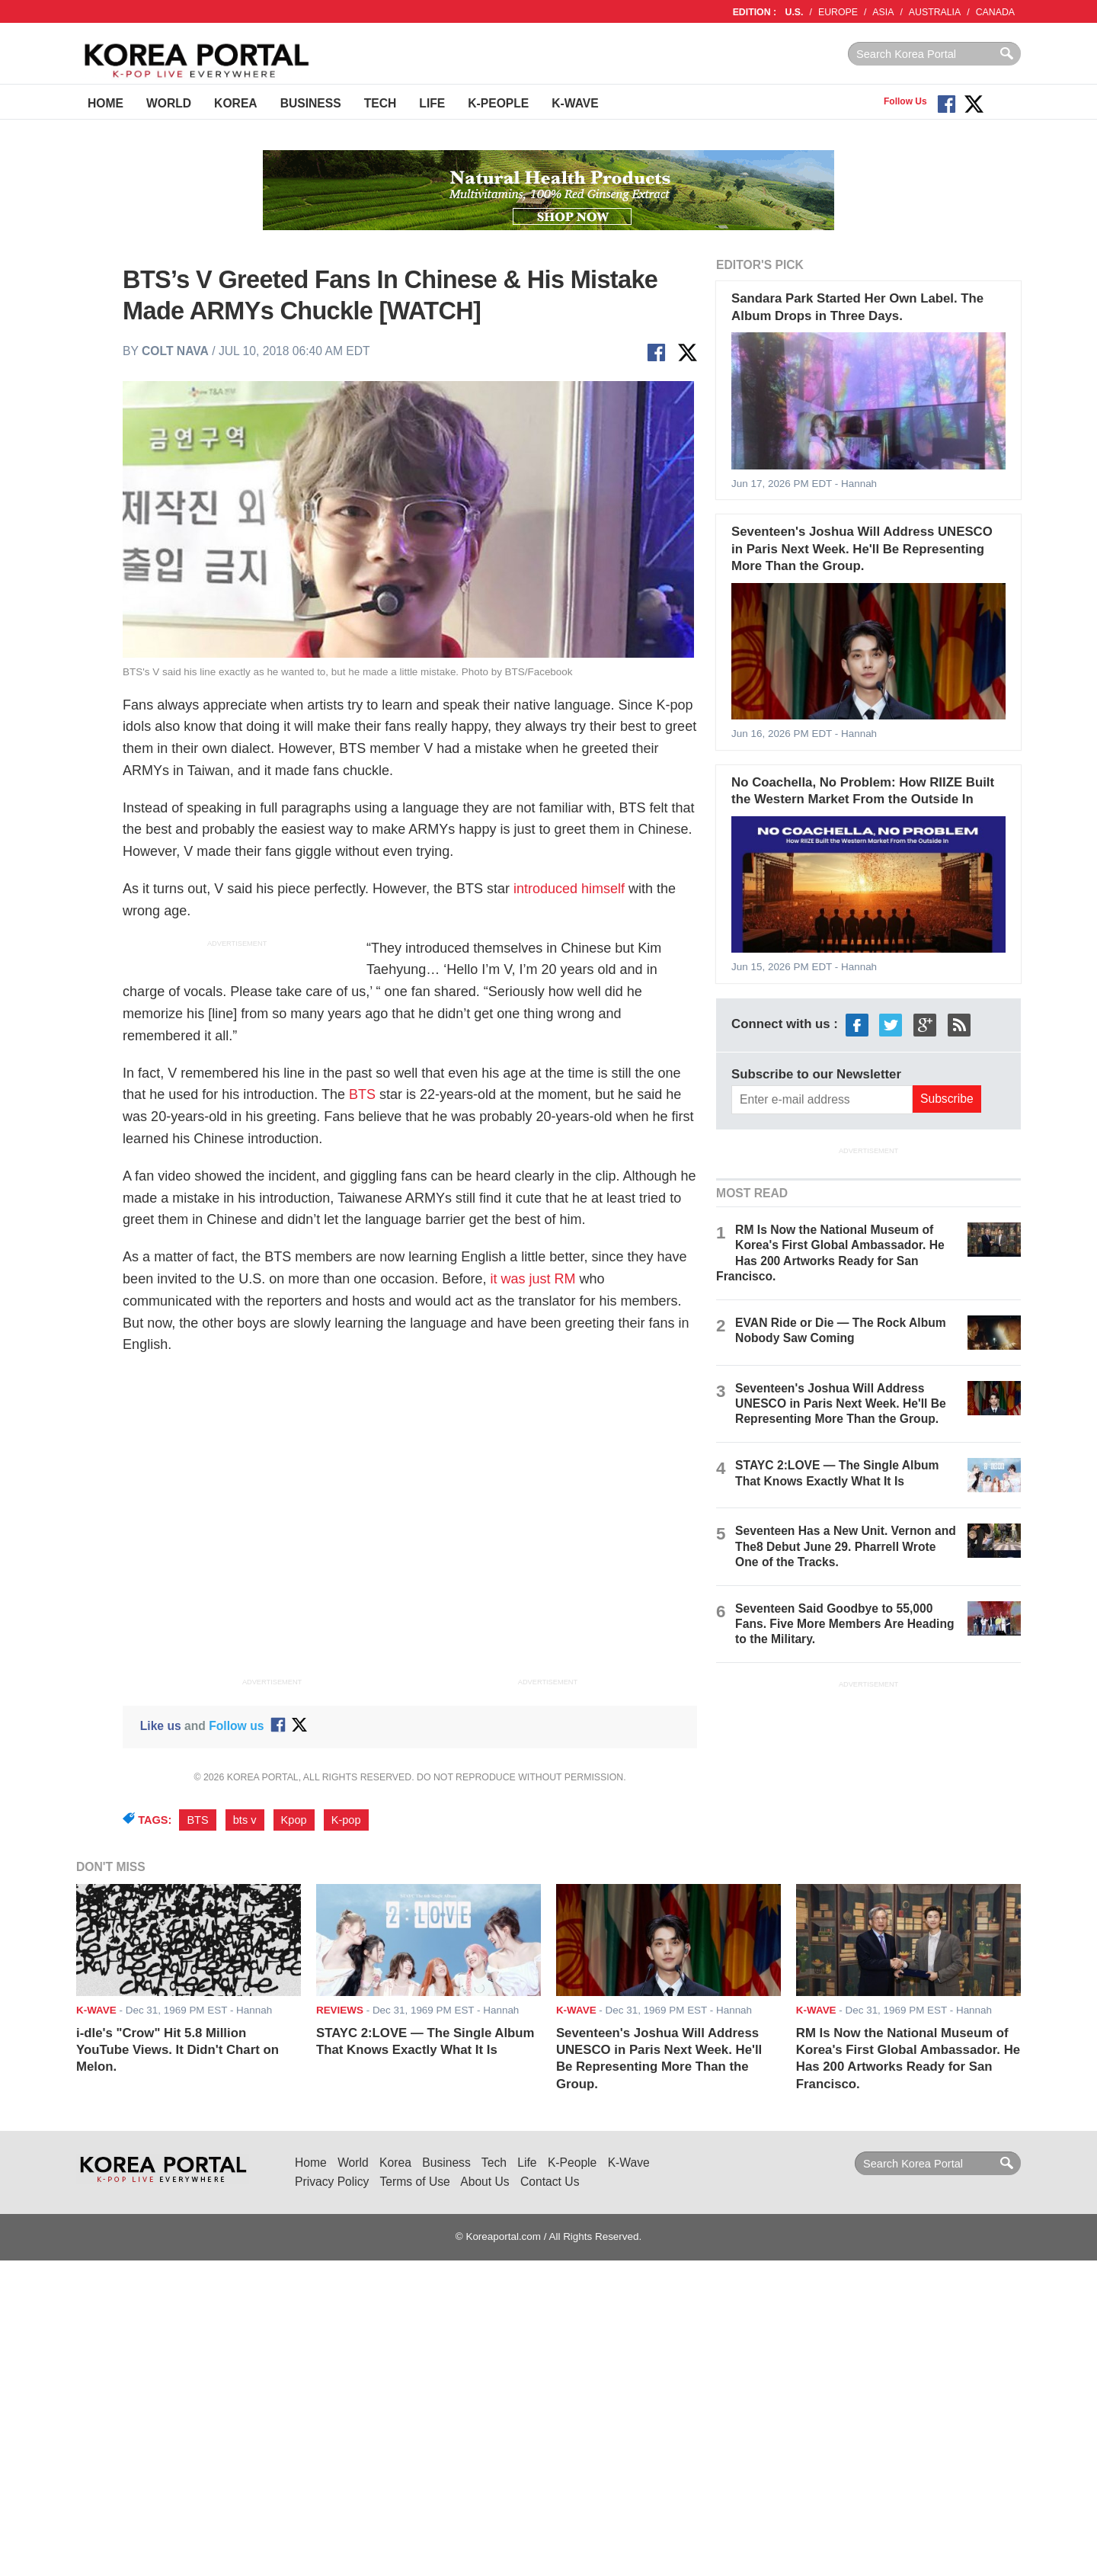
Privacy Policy (332, 2181)
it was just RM (532, 1278)
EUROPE (838, 12)
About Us (484, 2181)
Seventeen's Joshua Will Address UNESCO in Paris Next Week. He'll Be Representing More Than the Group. (862, 548)
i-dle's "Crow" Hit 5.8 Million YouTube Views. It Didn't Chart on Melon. (177, 2050)
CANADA (995, 12)
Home (105, 103)
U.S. (794, 12)
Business (310, 103)
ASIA (883, 12)
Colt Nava (175, 350)
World (168, 103)
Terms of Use (415, 2181)
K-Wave (575, 103)
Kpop (294, 1820)
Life (432, 103)
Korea (235, 103)
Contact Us (549, 2181)
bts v (245, 1820)
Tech (380, 103)
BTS (362, 1094)
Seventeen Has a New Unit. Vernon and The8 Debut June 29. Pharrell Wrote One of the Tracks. (845, 1546)
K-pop (346, 1820)
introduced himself (569, 888)
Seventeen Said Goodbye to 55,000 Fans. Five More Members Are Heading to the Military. (844, 1623)
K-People (498, 103)
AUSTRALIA (935, 12)
